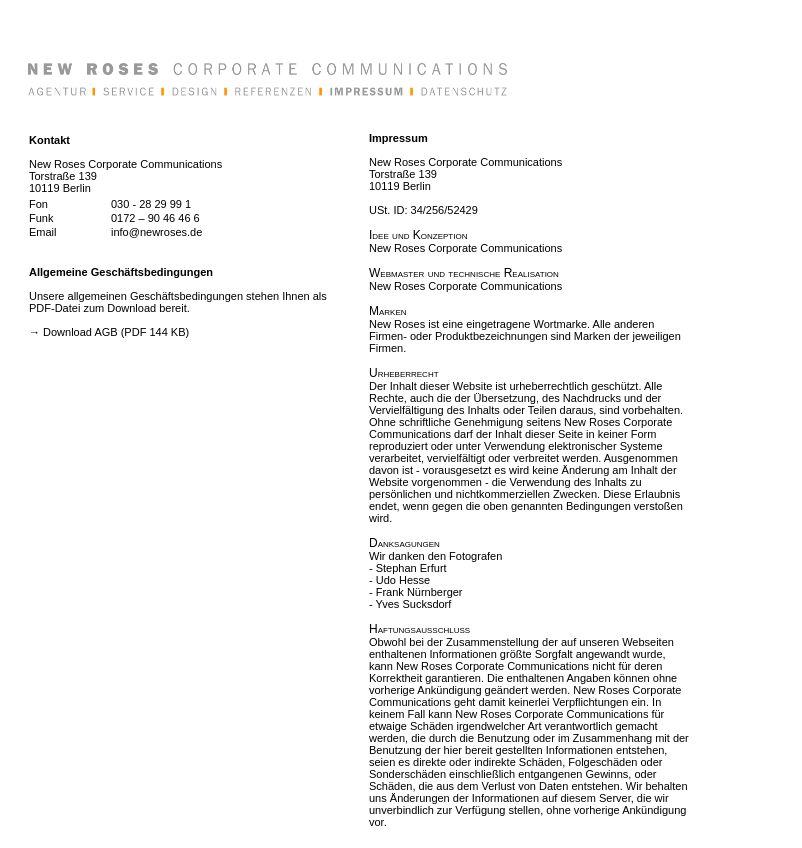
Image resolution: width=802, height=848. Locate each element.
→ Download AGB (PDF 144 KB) (109, 332)
